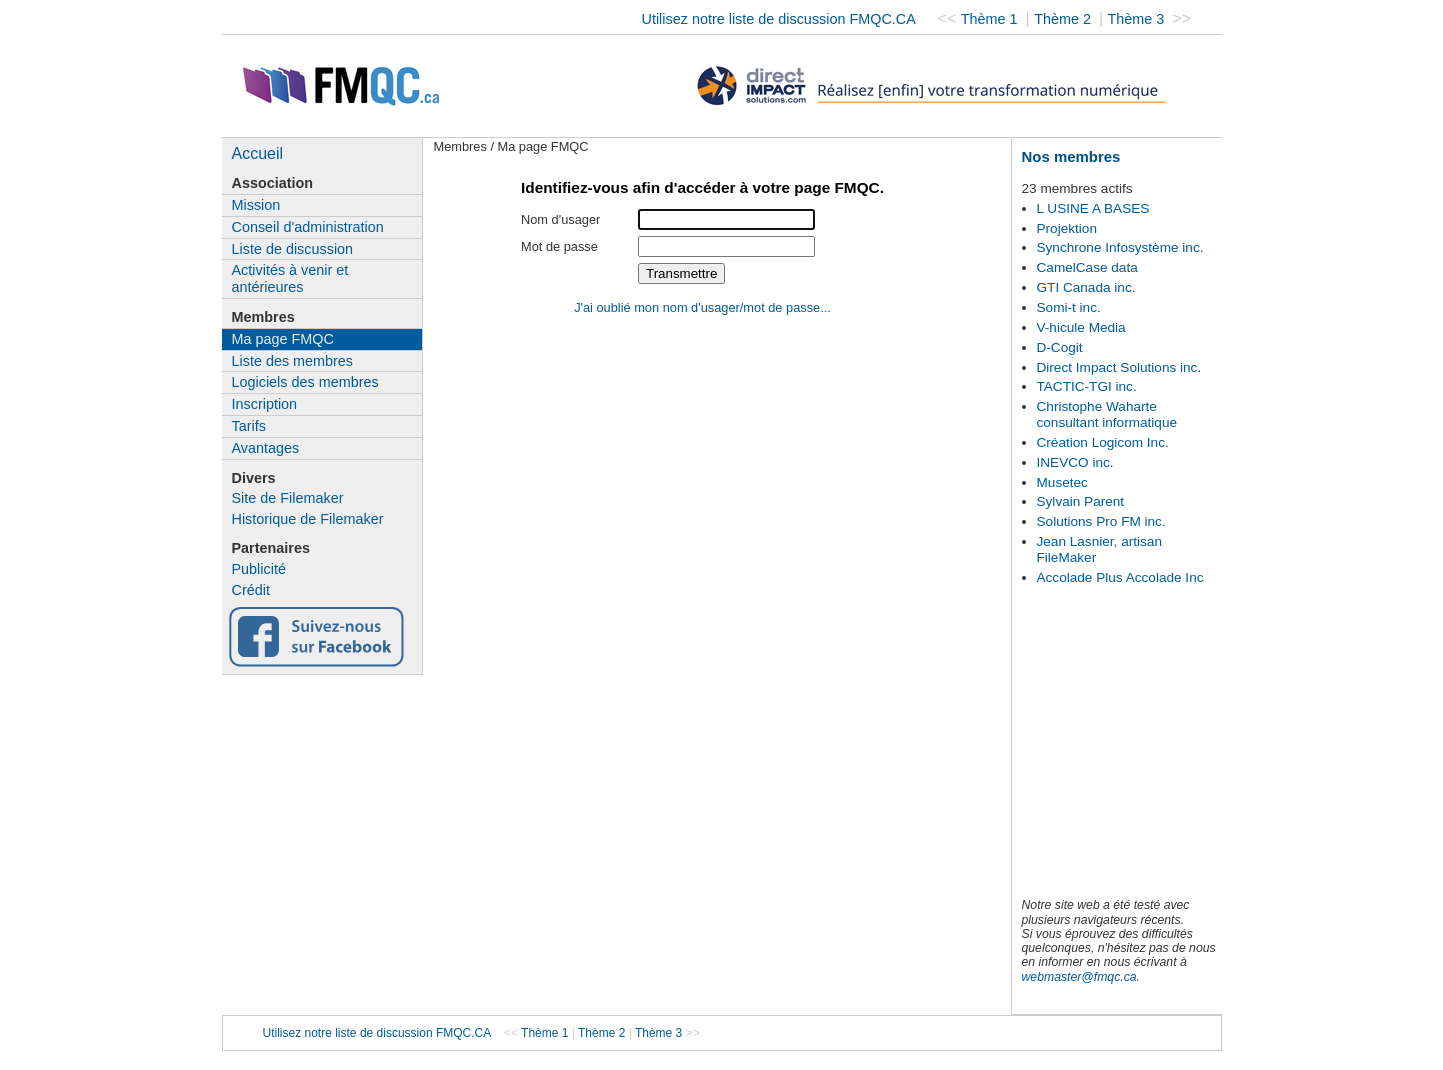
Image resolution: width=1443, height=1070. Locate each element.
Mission (256, 205)
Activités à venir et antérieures (290, 278)
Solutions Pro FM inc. (1101, 521)
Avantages (266, 448)
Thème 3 (1138, 19)
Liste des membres (293, 361)
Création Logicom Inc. (1103, 442)
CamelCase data (1087, 267)
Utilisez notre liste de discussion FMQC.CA (779, 19)
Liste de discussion (293, 249)
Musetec (1062, 482)
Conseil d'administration (308, 227)
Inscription (265, 404)
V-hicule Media (1081, 327)
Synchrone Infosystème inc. (1120, 247)
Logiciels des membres (305, 382)
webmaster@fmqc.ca (1079, 977)
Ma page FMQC (283, 339)
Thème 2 (1064, 19)
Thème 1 (991, 19)
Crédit (251, 590)
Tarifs (249, 426)
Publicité (259, 569)
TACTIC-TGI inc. (1087, 386)
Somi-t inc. (1069, 307)
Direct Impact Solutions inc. (1119, 367)
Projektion (1067, 228)
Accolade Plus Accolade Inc (1120, 577)
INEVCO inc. (1075, 462)
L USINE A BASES (1093, 208)
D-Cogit (1060, 347)
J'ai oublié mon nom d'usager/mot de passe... (702, 307)
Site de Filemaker (288, 498)
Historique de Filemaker (308, 519)
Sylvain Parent (1081, 501)
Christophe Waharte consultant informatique (1107, 414)
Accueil (258, 153)
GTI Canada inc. (1086, 287)
